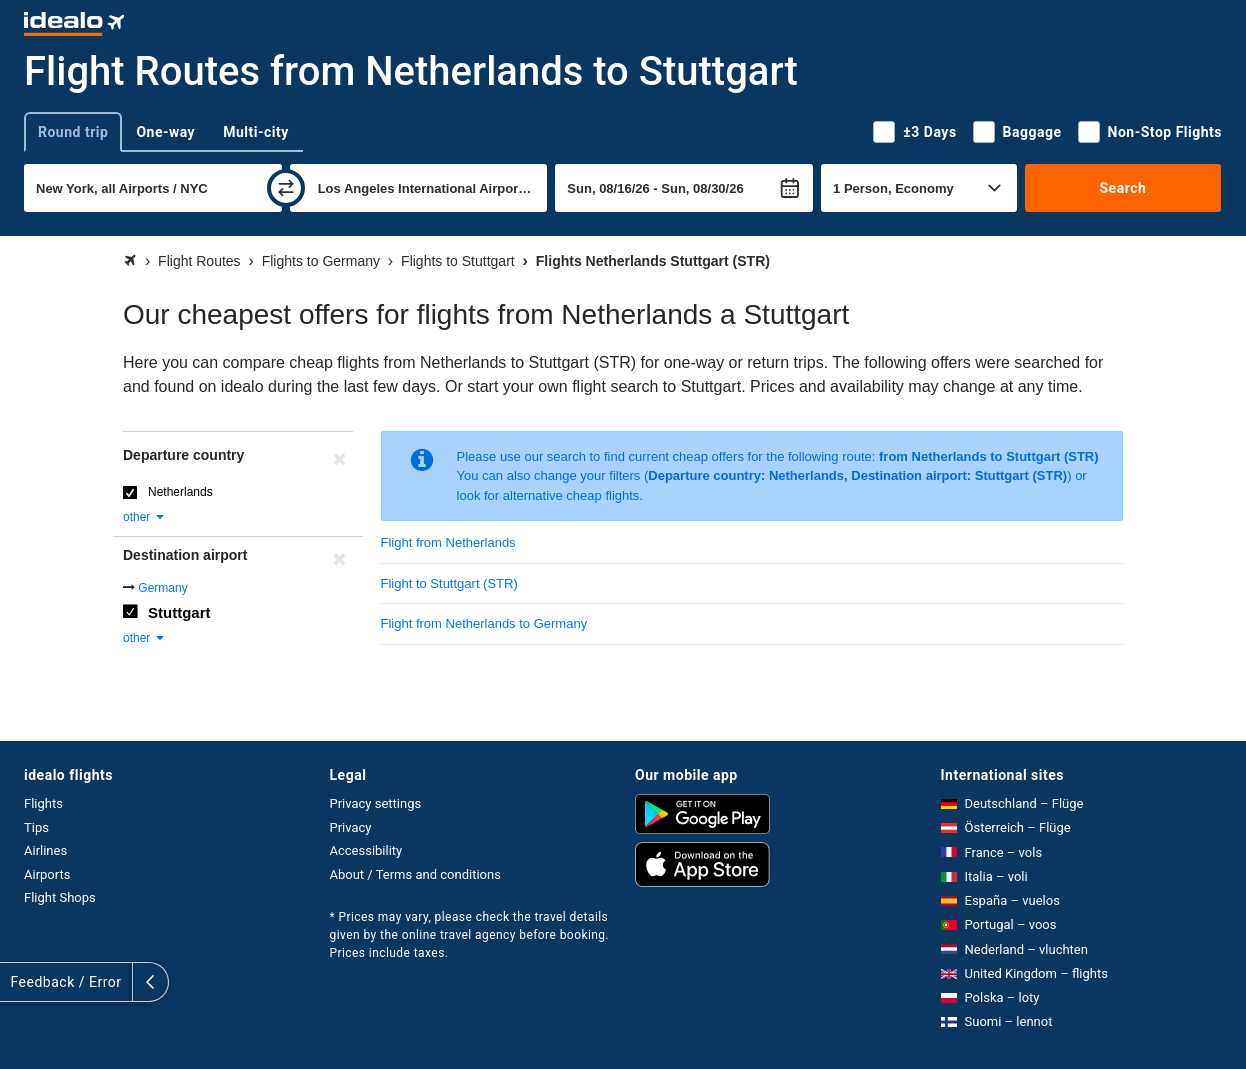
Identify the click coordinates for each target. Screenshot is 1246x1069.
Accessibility (366, 850)
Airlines (45, 850)
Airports (47, 874)
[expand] (18, 982)
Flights (43, 803)
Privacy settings (376, 803)
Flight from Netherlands (448, 542)
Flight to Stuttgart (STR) (449, 583)
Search (1122, 188)
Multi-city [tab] (256, 132)
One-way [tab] (165, 132)
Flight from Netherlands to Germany (484, 623)
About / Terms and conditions (415, 874)
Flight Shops (60, 897)
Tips (36, 827)
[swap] (286, 188)
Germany (162, 588)
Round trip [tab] (73, 132)
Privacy (351, 827)
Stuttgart (179, 612)
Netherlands (180, 492)
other (144, 517)
